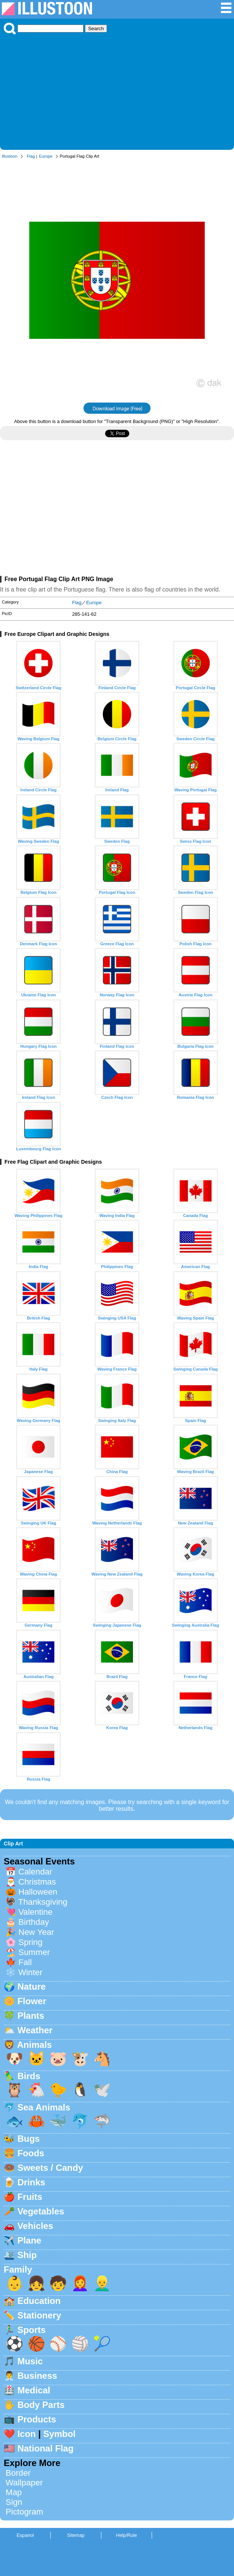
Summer (34, 1952)
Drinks (31, 2182)
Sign (14, 2502)
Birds (29, 2076)
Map (14, 2492)
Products (37, 2419)
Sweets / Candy (50, 2168)
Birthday (33, 1922)
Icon (27, 2434)
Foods (31, 2153)
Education (39, 2301)
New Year (36, 1932)
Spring (30, 1942)
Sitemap (76, 2535)
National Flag (46, 2448)
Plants (31, 2016)
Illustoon (10, 156)
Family (18, 2269)
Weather (35, 2030)
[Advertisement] (117, 90)
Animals (34, 2045)
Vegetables (41, 2211)
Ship (27, 2255)
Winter (30, 1972)
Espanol (25, 2535)
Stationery (39, 2315)
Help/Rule (126, 2535)
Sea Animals (44, 2107)
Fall (25, 1962)
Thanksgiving (42, 1902)
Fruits (30, 2197)
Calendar (35, 1871)
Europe (45, 156)
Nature (32, 1986)
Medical (34, 2390)
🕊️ (102, 2090)
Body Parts (41, 2405)
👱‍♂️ (102, 2283)
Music (30, 2361)
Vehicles (35, 2226)
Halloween (37, 1891)
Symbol (59, 2434)
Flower (32, 2001)
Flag (31, 156)
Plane (29, 2240)
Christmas (37, 1881)
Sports (32, 2330)
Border (18, 2473)
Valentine (35, 1912)
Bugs (29, 2139)
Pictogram (24, 2511)
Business (37, 2376)
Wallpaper (24, 2482)
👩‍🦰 (80, 2283)
